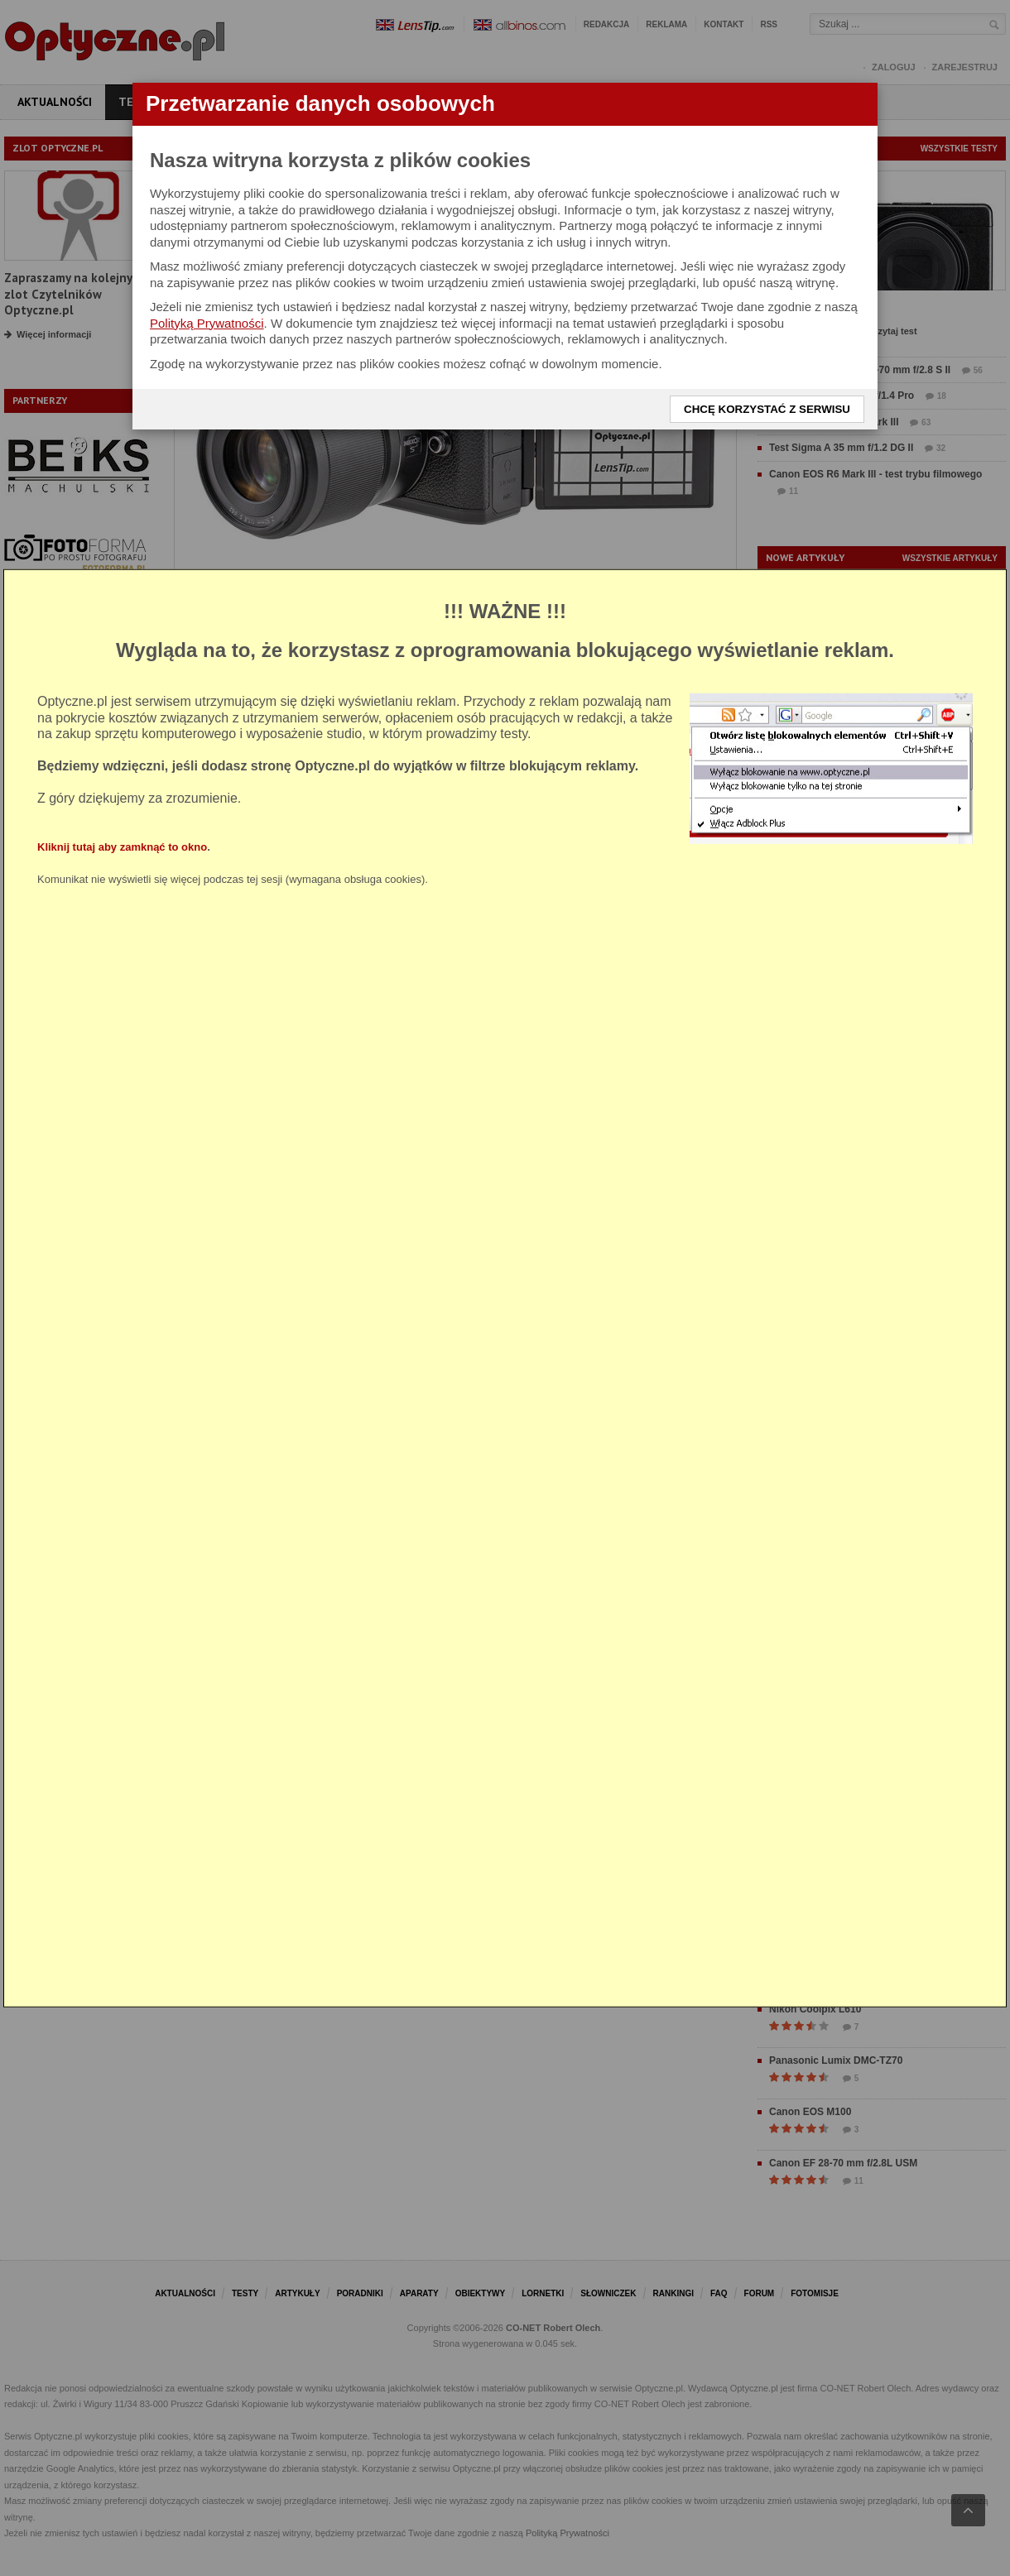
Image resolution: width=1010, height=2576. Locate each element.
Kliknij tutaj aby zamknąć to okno (122, 846)
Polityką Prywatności (207, 323)
